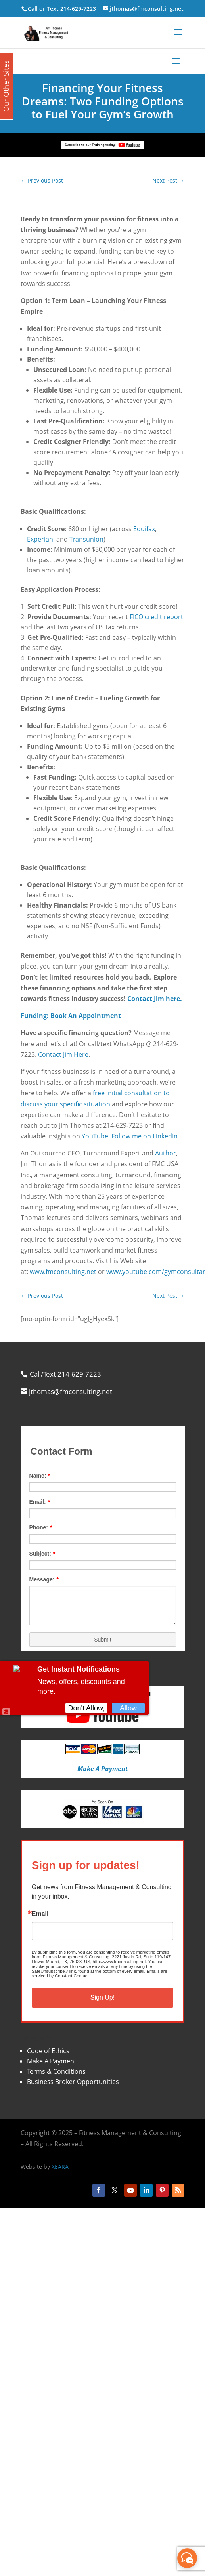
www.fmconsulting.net (63, 1271)
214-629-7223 (78, 8)
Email (40, 1914)
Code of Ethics (48, 2050)
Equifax (144, 528)
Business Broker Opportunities (73, 2081)
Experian (40, 539)
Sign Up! (102, 1997)
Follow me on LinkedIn (144, 1136)
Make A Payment (52, 2061)
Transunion (86, 539)
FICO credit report (156, 616)
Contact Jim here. (154, 998)
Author (165, 1153)
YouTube (95, 1136)
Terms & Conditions (56, 2071)
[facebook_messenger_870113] (187, 2558)
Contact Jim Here (63, 1054)
